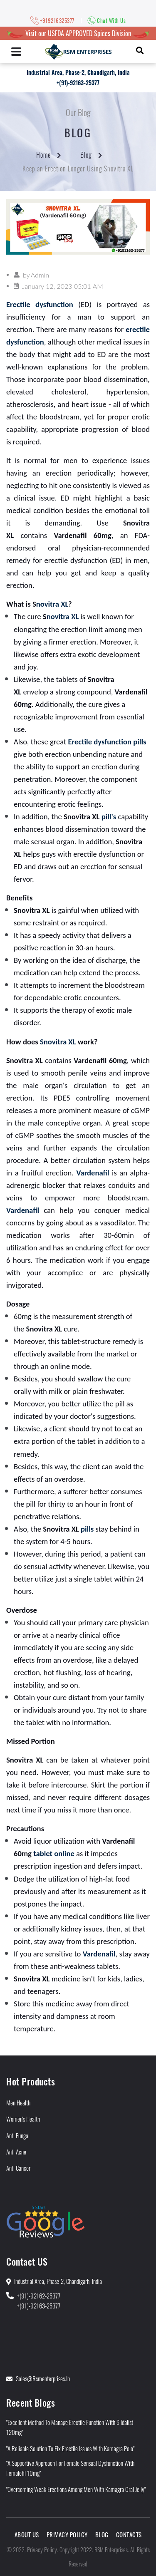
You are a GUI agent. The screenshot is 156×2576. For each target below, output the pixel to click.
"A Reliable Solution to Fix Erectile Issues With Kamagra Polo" (70, 2448)
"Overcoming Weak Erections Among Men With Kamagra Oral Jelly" (76, 2489)
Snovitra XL (58, 1041)
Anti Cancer (18, 2167)
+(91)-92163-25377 (78, 82)
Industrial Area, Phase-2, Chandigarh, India (78, 72)
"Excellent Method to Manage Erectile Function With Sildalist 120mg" (69, 2426)
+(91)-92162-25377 (38, 2295)
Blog (86, 155)
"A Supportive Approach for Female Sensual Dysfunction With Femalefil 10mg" (70, 2467)
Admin (40, 275)
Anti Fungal (18, 2135)
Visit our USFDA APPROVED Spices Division (78, 33)
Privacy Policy (67, 2534)
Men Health (18, 2102)
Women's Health (23, 2118)
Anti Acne (16, 2151)
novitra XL (52, 604)
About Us (27, 2534)
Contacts (129, 2534)
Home (43, 155)
